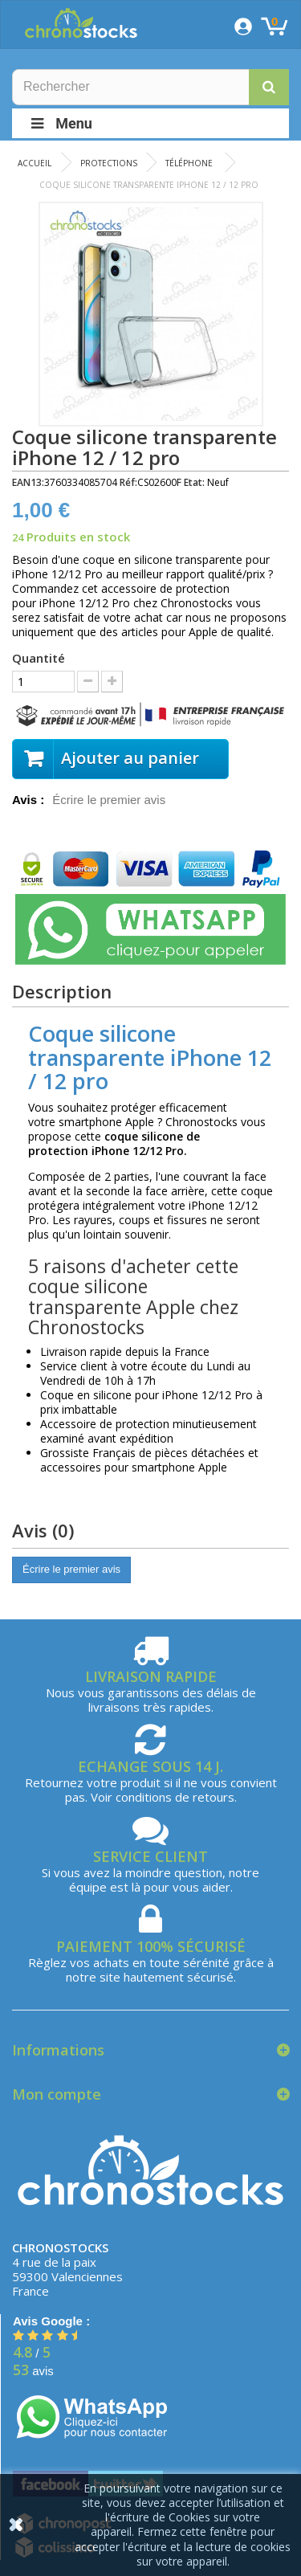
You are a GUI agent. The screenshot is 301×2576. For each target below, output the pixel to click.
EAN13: (28, 482)
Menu (60, 123)
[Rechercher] (150, 87)
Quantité (38, 658)
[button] (269, 87)
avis (33, 2371)
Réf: (128, 482)
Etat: (194, 482)
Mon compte (56, 2094)
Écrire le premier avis (108, 799)
